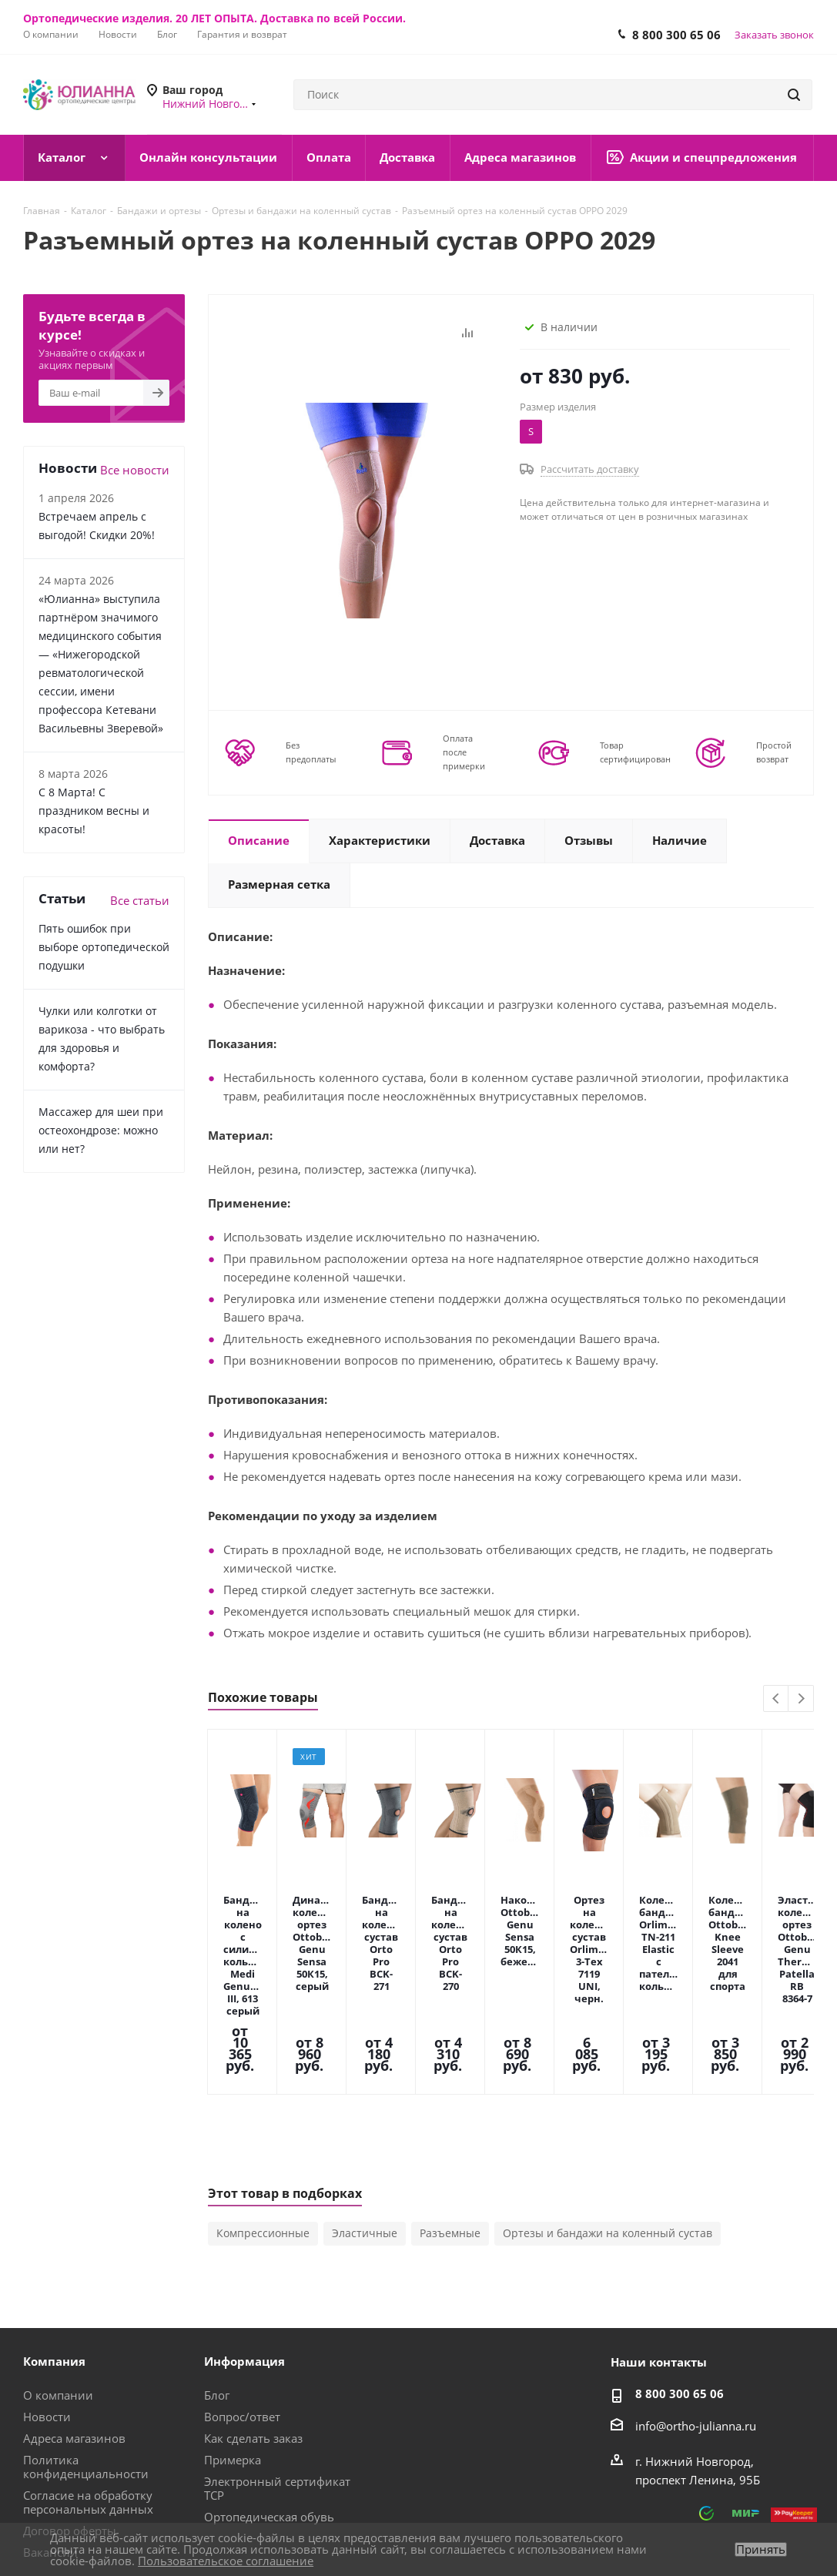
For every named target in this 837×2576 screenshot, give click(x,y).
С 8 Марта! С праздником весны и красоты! (94, 810)
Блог (216, 2274)
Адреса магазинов (74, 2317)
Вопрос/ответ (242, 2295)
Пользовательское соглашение (225, 2560)
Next (801, 1699)
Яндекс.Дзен (802, 2521)
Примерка (232, 2339)
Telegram (725, 2521)
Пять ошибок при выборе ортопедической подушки (104, 947)
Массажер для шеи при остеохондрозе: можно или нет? (101, 1130)
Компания (54, 2240)
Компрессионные (263, 2112)
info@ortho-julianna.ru (695, 2305)
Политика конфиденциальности (86, 2345)
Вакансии (50, 2431)
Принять (760, 2549)
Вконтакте (686, 2521)
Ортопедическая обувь (269, 2395)
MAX (648, 2521)
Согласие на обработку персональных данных (88, 2381)
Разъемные (450, 2112)
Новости (47, 2295)
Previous (776, 1699)
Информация (244, 2240)
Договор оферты (69, 2409)
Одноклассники (763, 2521)
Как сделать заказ (253, 2317)
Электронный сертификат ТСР (277, 2367)
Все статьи (139, 900)
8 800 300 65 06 (676, 34)
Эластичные (364, 2112)
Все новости (134, 469)
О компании (58, 2274)
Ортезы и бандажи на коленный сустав (607, 2112)
